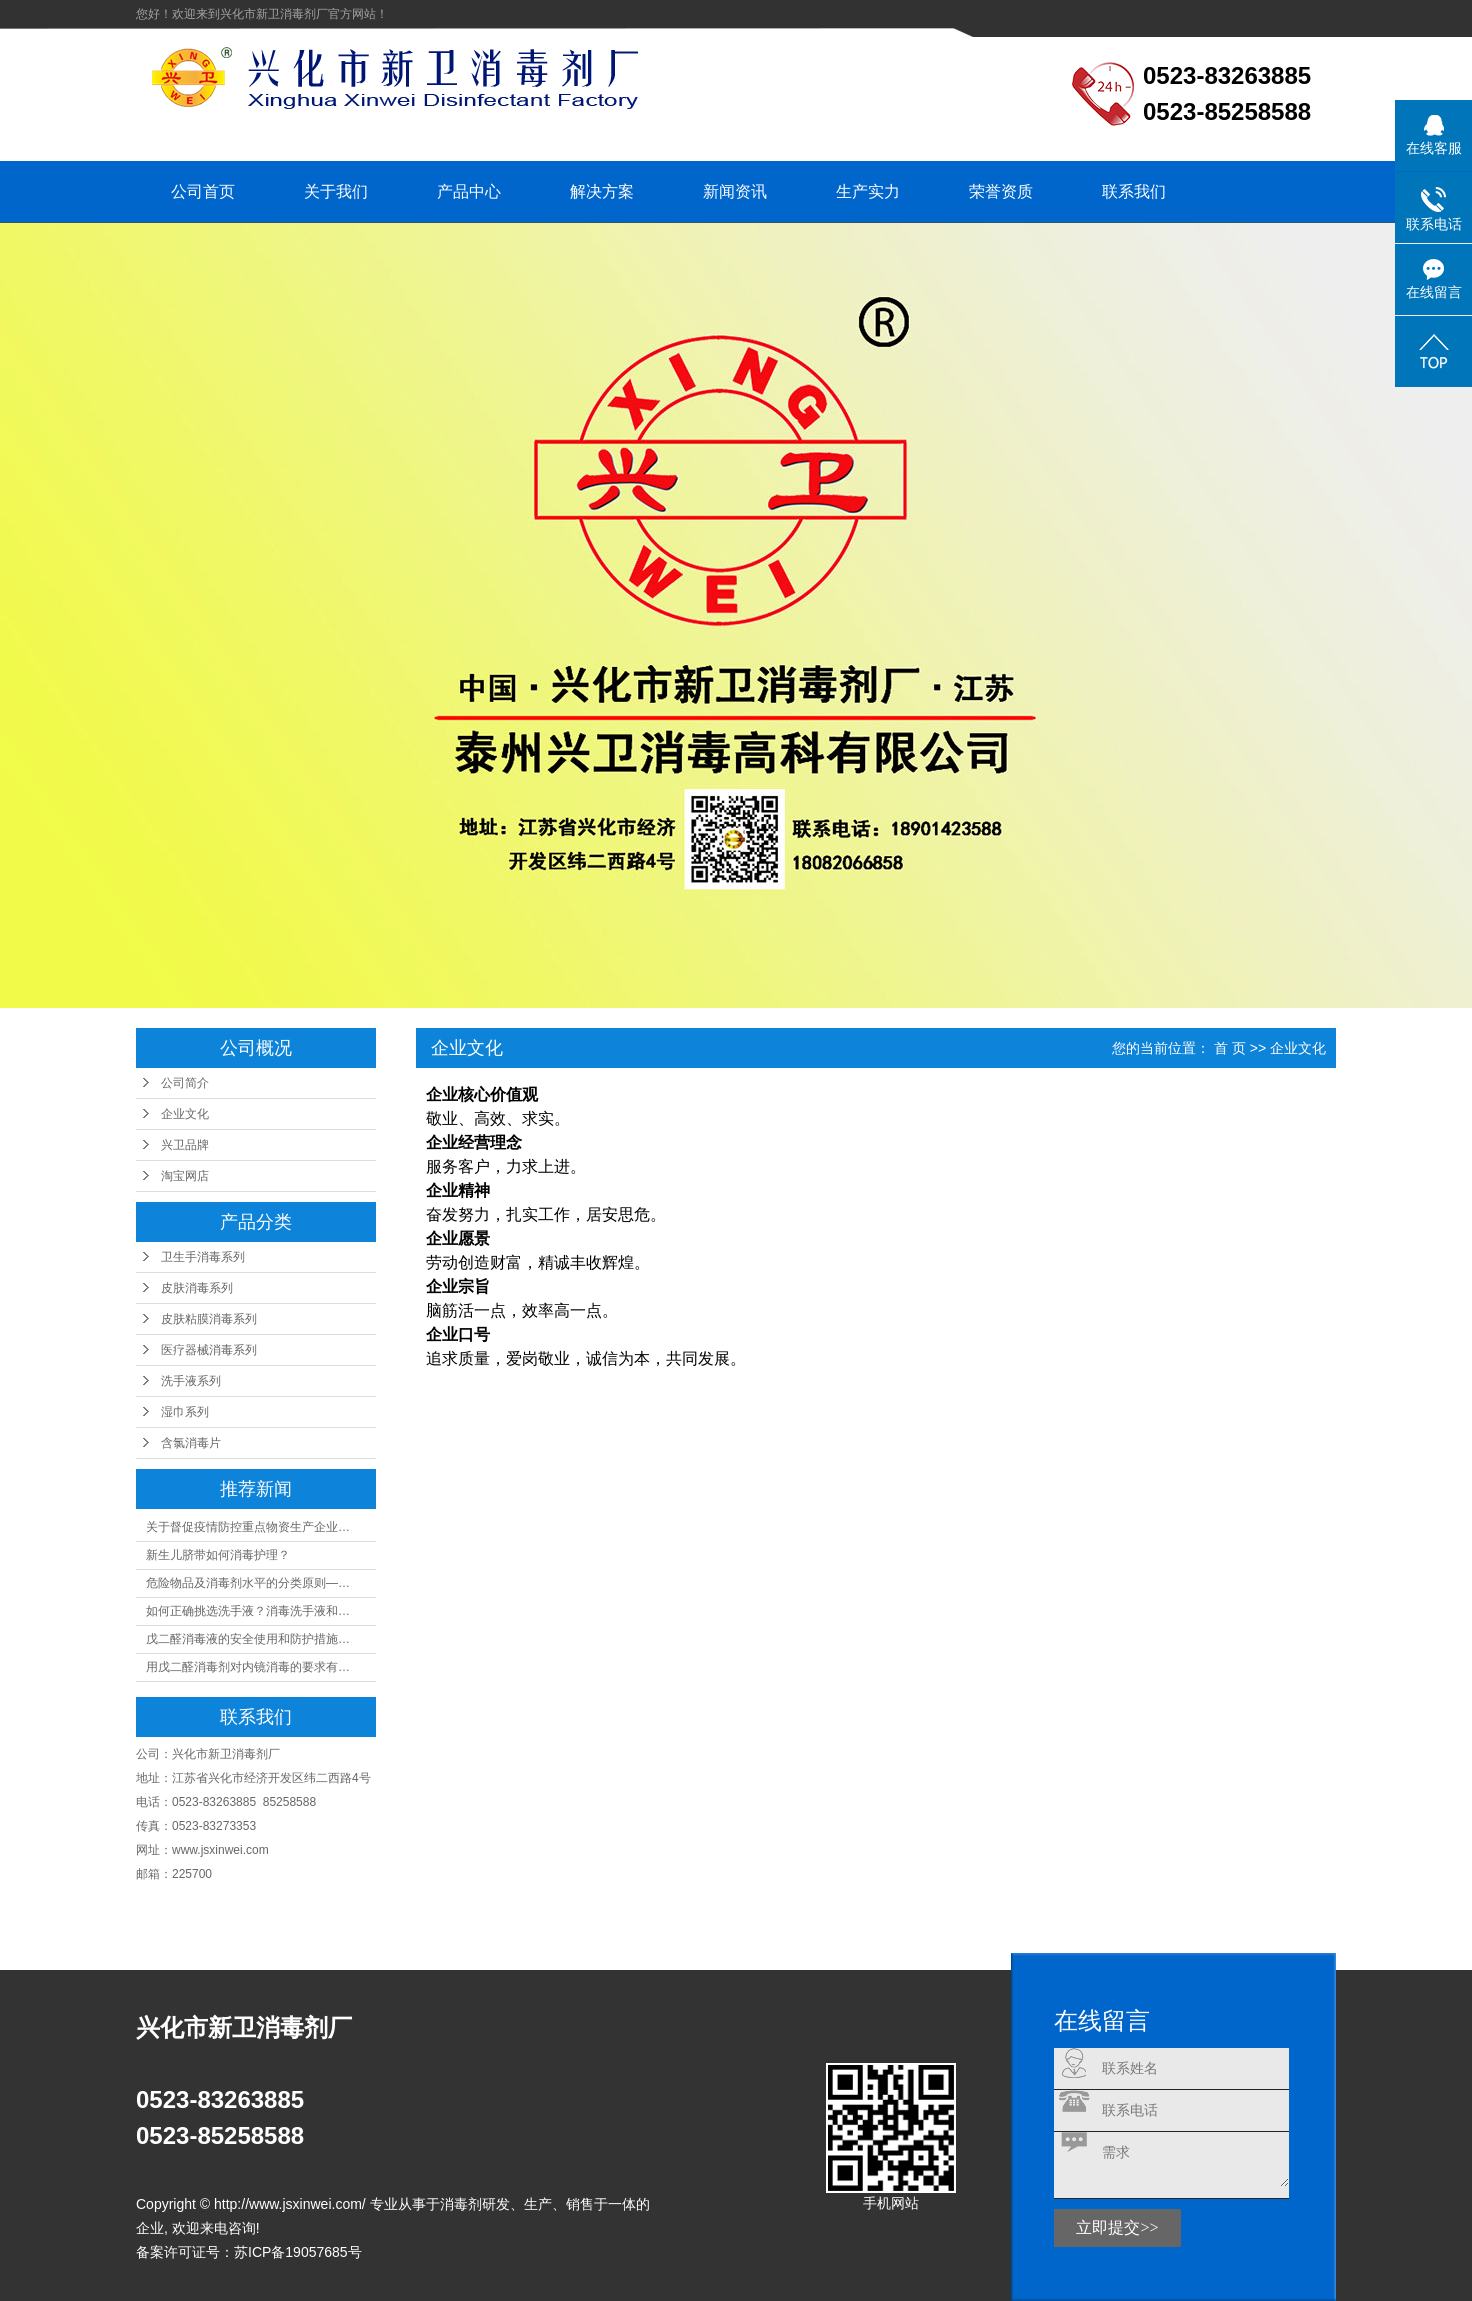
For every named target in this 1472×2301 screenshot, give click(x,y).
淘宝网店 (185, 1176)
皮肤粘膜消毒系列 (209, 1319)
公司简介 (185, 1083)
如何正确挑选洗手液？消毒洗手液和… (248, 1611)
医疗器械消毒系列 (209, 1350)
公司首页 (203, 191)
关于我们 (336, 191)
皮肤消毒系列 (197, 1288)
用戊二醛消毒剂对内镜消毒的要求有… (248, 1667)
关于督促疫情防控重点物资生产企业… (248, 1527)
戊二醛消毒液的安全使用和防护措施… (248, 1639)
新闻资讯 (735, 191)
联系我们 (1134, 191)
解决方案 (602, 191)
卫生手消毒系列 (203, 1257)
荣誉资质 (1001, 191)
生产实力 (868, 191)
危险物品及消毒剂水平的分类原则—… (248, 1583)
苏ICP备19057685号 (298, 2252)
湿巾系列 (185, 1412)
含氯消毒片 (191, 1443)
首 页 (1230, 1048)
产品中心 (469, 191)
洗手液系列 (191, 1381)
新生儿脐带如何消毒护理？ (218, 1555)
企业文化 (185, 1114)
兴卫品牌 (185, 1145)
